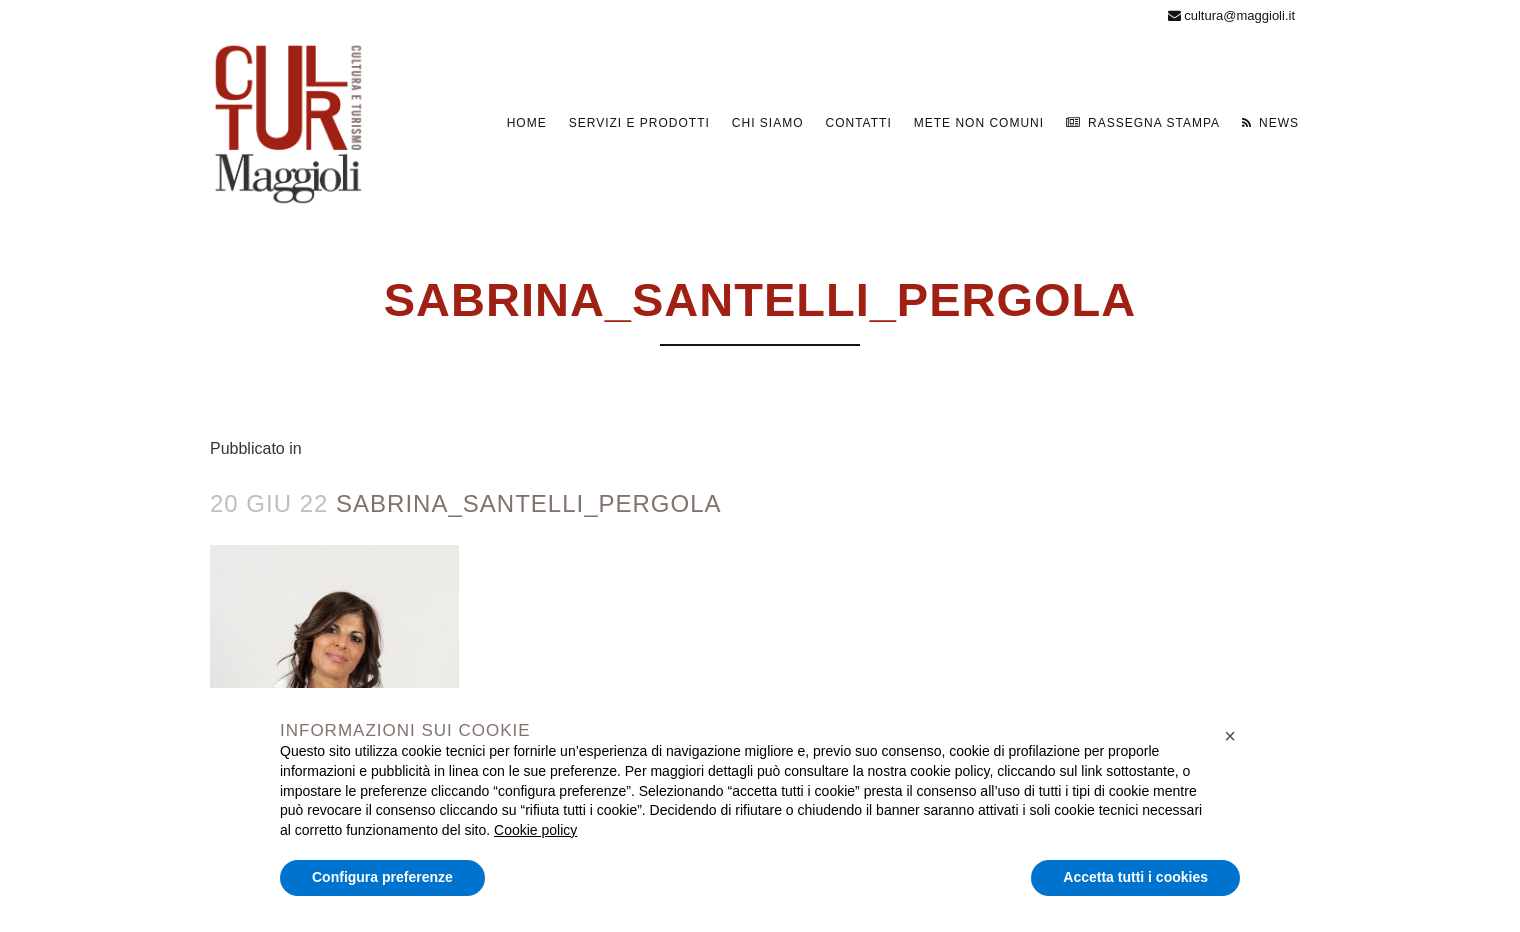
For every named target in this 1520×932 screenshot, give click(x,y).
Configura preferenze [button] (382, 877)
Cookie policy (535, 830)
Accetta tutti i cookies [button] (1135, 877)
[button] (1230, 736)
